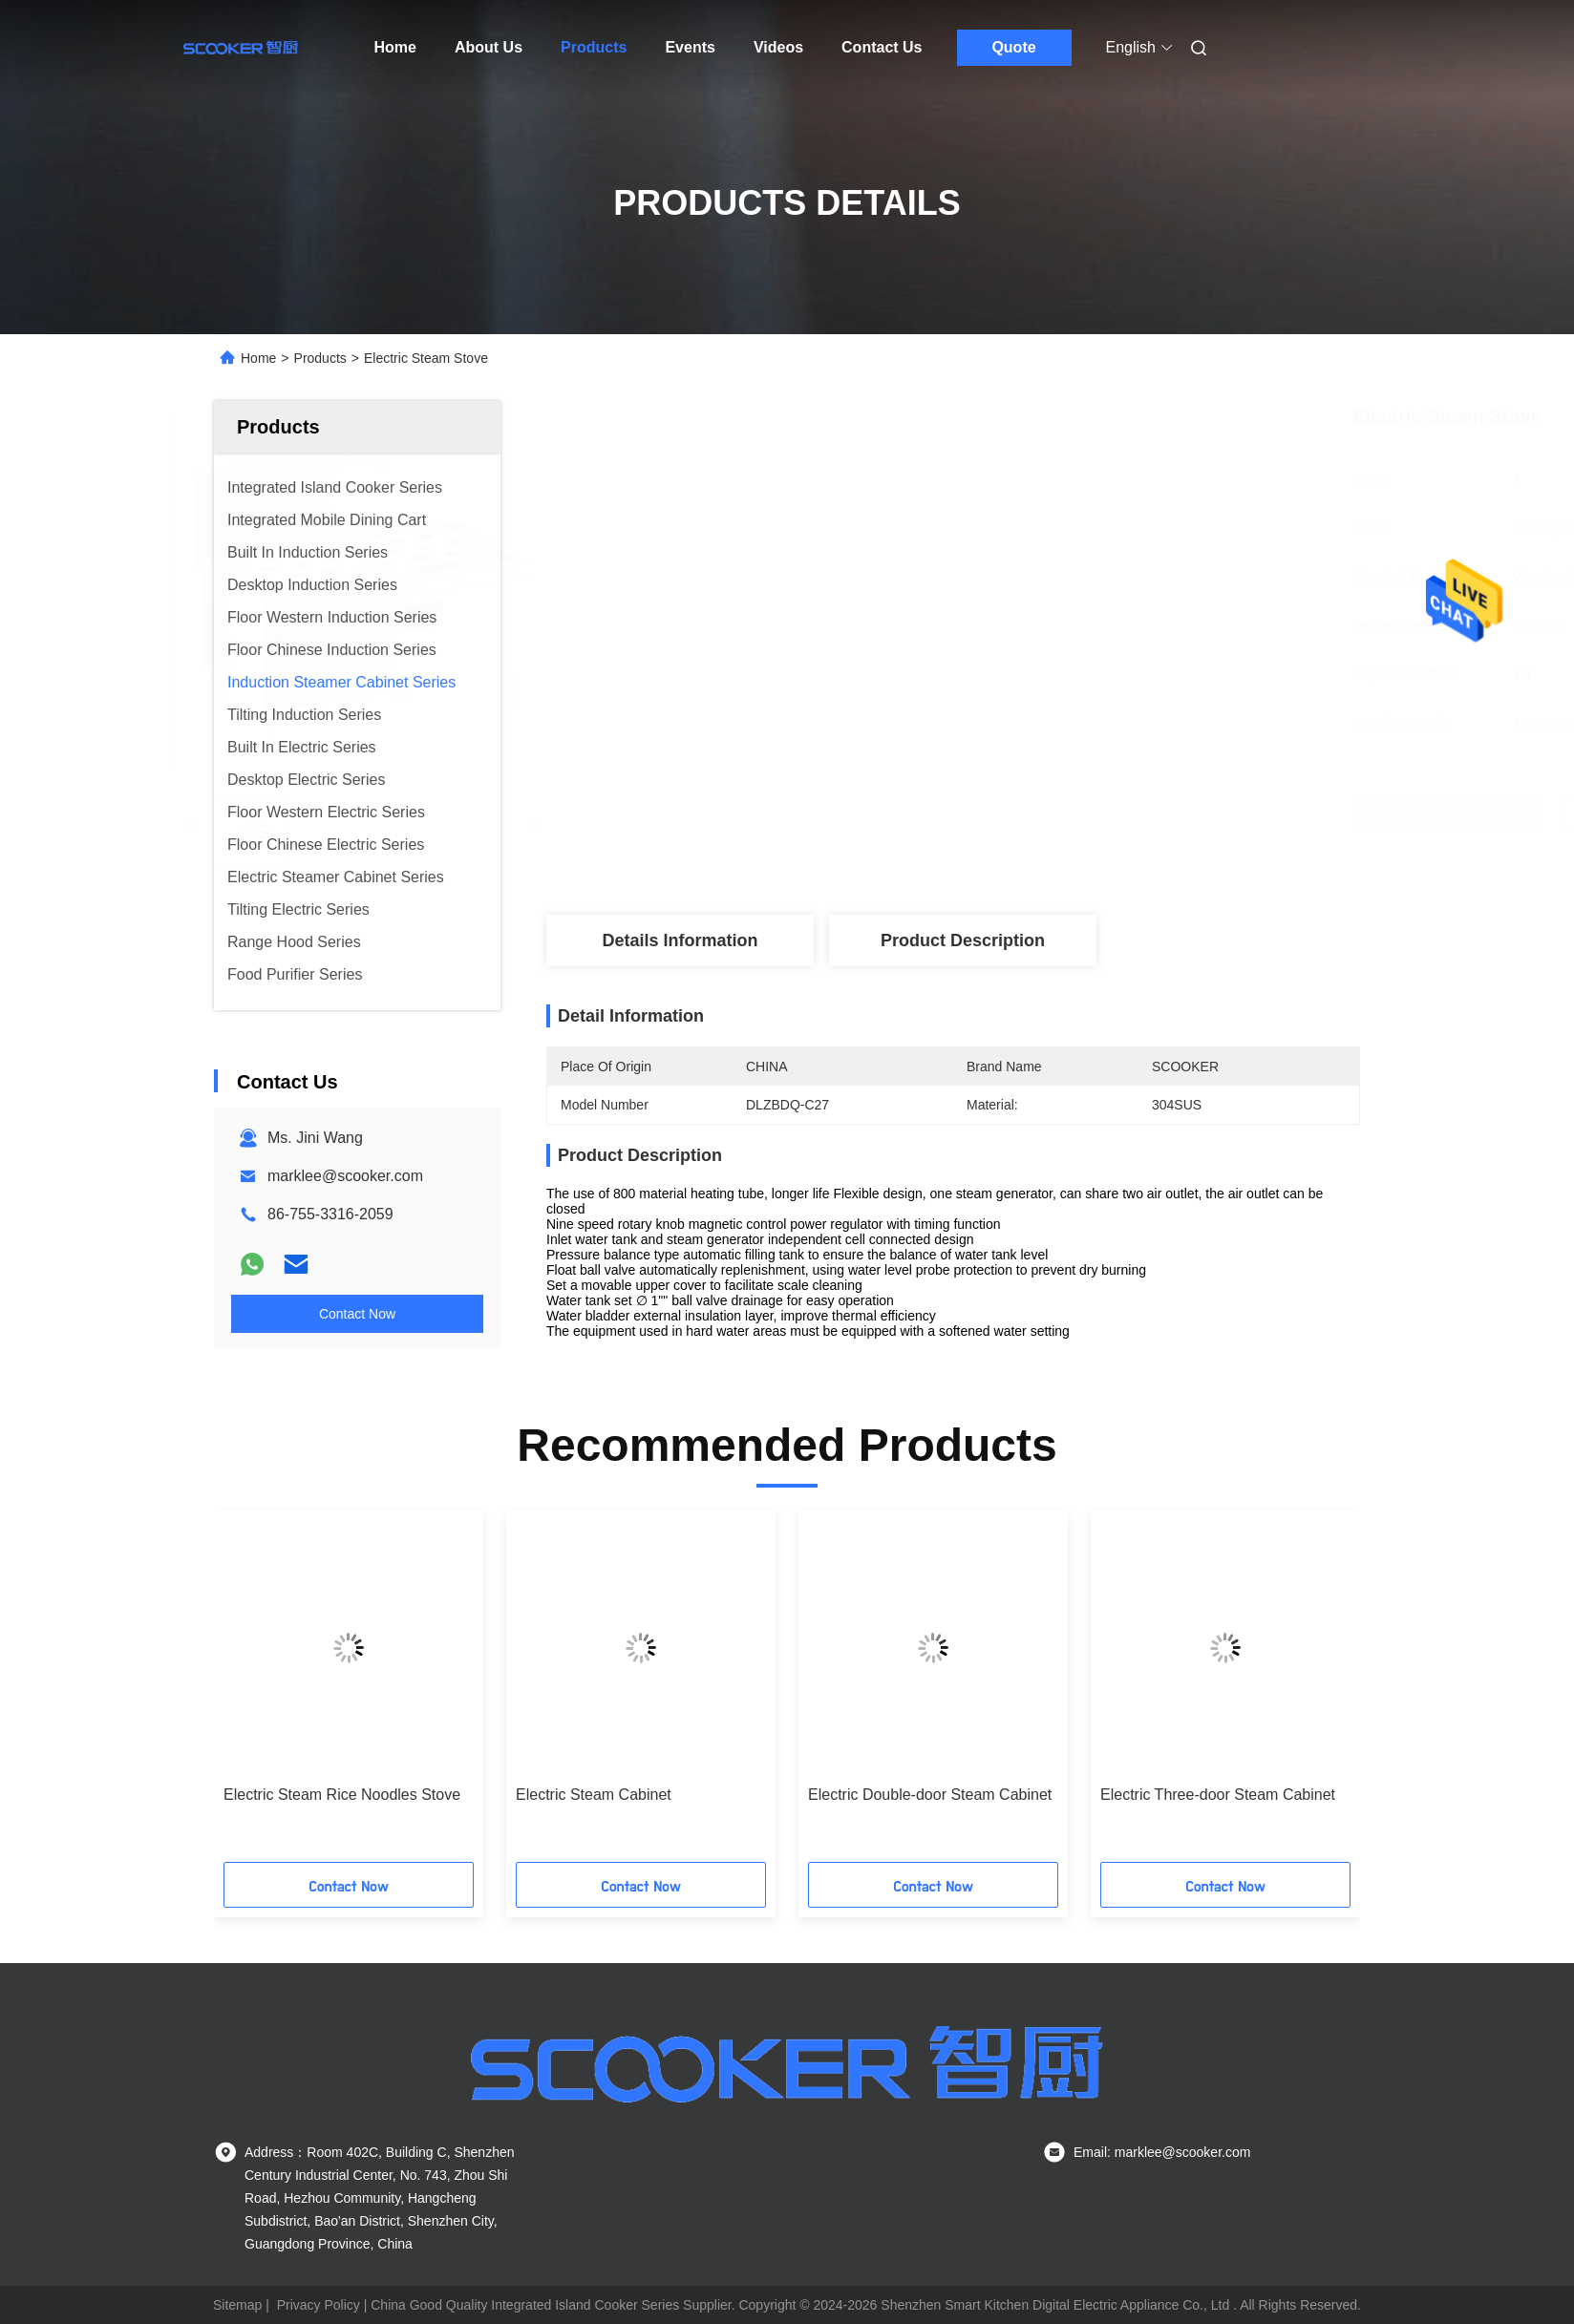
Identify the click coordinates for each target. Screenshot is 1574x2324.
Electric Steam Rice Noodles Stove (341, 1794)
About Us (488, 47)
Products (594, 47)
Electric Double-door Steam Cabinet (930, 1794)
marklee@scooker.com (345, 1176)
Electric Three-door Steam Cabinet (1217, 1794)
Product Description (963, 940)
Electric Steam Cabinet (593, 1794)
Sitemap (237, 2305)
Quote (1013, 47)
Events (689, 47)
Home (395, 47)
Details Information (679, 940)
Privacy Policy (318, 2305)
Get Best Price (1056, 813)
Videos (778, 47)
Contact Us (881, 47)
